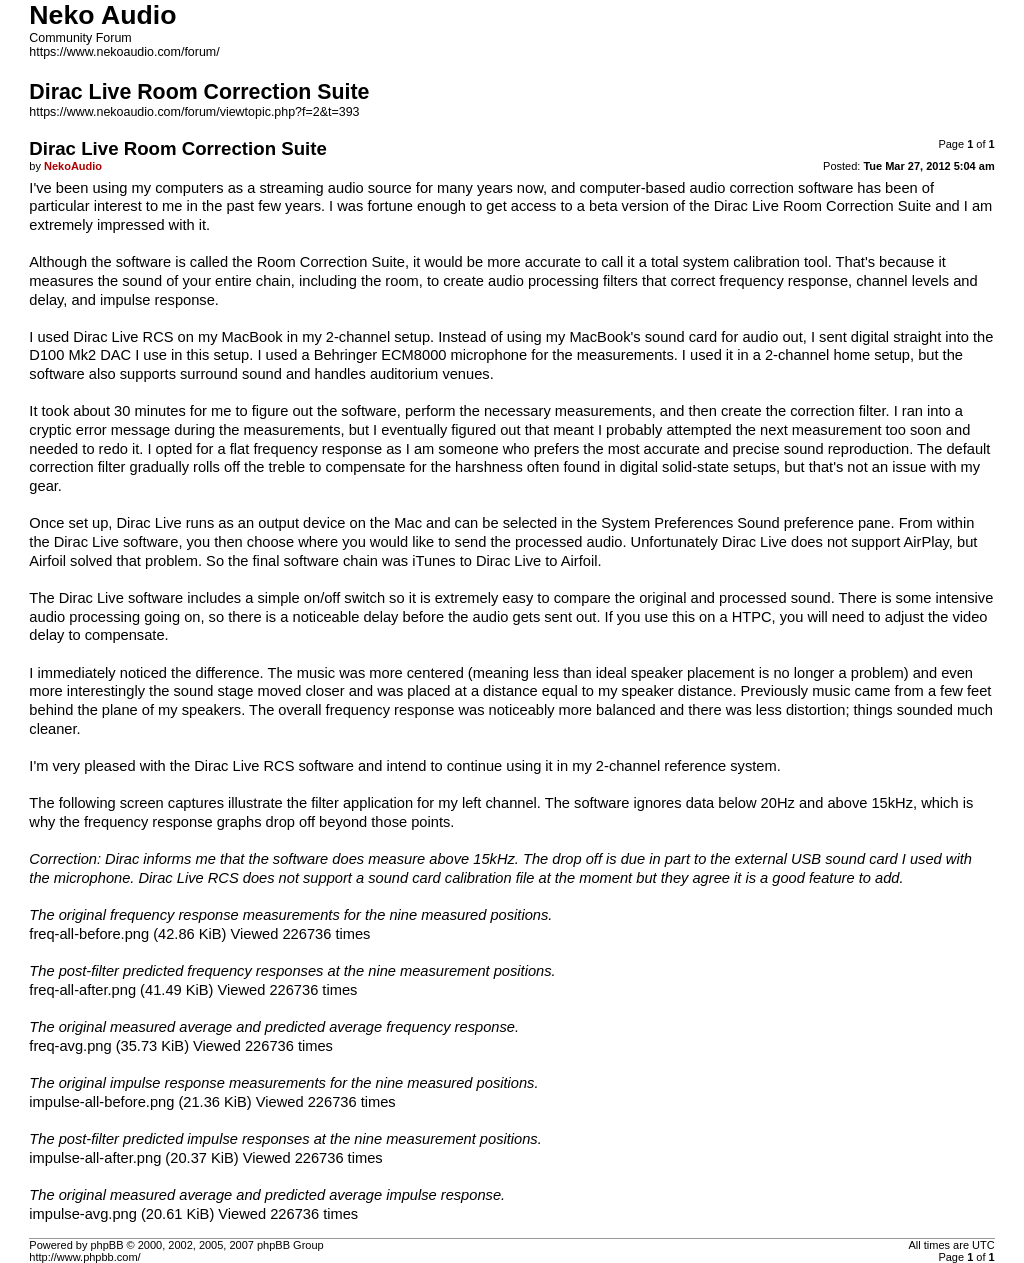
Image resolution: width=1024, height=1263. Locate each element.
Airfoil (47, 561)
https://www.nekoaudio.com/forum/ (124, 52)
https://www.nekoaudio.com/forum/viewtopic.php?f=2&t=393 (194, 112)
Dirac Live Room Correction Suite (822, 206)
